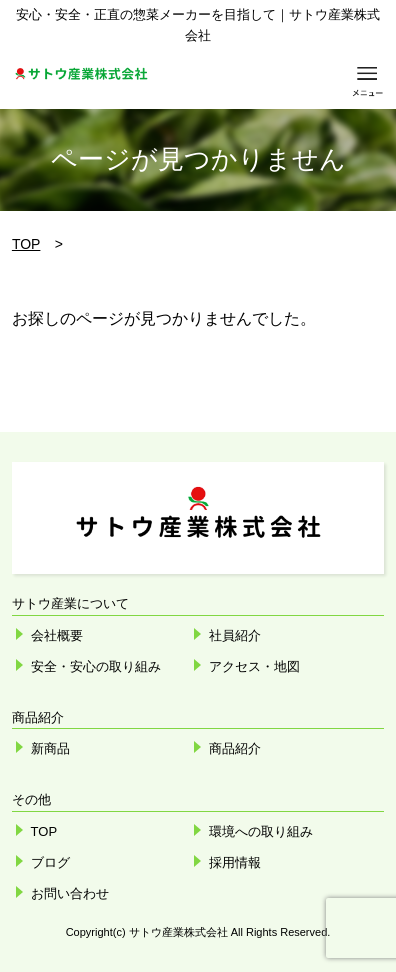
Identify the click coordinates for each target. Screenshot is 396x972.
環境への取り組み (261, 831)
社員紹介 (235, 635)
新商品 (50, 748)
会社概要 (57, 635)
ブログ (50, 862)
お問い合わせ (70, 893)
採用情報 (235, 862)
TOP (26, 244)
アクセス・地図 (254, 666)
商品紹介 (235, 748)
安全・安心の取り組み (96, 666)
